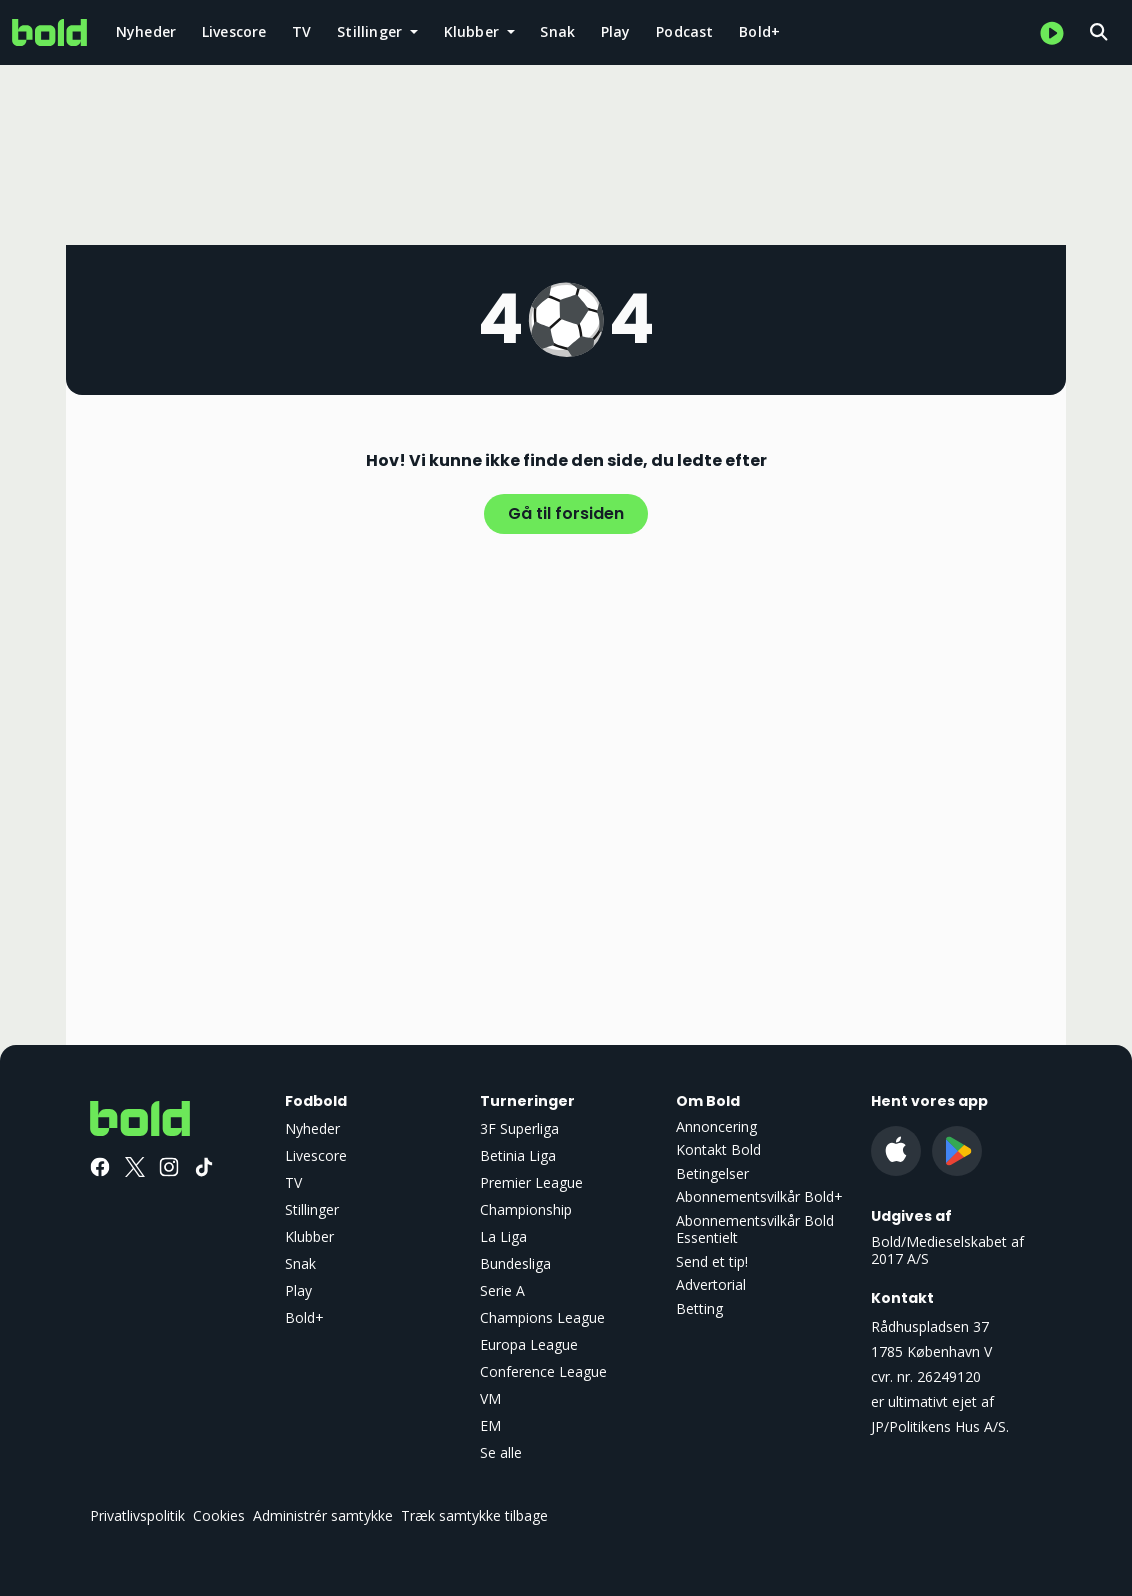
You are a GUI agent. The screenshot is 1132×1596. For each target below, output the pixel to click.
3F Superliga (519, 1128)
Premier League (531, 1182)
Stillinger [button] (371, 31)
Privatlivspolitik (137, 1515)
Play (616, 31)
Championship (526, 1209)
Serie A (502, 1290)
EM (490, 1425)
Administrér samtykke (323, 1515)
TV (301, 31)
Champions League (542, 1317)
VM (490, 1398)
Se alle (501, 1452)
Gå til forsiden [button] (566, 513)
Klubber (309, 1236)
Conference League (543, 1371)
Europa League (529, 1344)
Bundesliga (515, 1263)
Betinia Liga (518, 1155)
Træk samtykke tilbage (474, 1515)
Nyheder (146, 31)
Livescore (234, 31)
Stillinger (312, 1209)
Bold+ (759, 31)
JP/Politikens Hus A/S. (940, 1426)
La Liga (503, 1236)
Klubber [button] (474, 31)
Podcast (684, 31)
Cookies (219, 1515)
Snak (557, 31)
